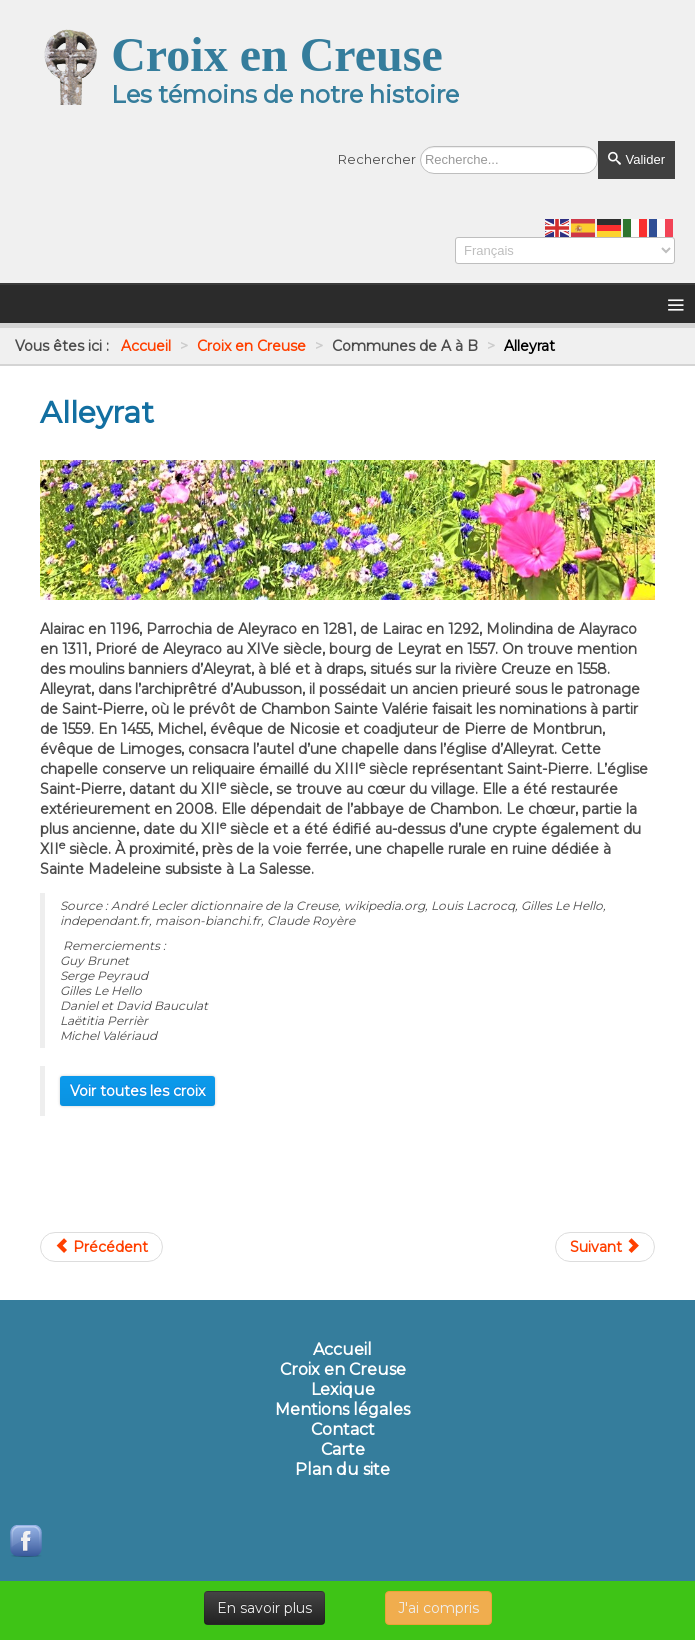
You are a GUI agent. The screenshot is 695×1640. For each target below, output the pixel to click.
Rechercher (377, 159)
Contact (343, 1430)
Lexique (343, 1390)
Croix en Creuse (343, 1370)
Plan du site (342, 1470)
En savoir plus (264, 1608)
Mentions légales (342, 1410)
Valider (636, 159)
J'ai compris (438, 1608)
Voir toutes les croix (137, 1091)
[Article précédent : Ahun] (101, 1247)
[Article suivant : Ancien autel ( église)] (605, 1247)
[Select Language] (565, 250)
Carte (343, 1450)
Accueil (342, 1350)
